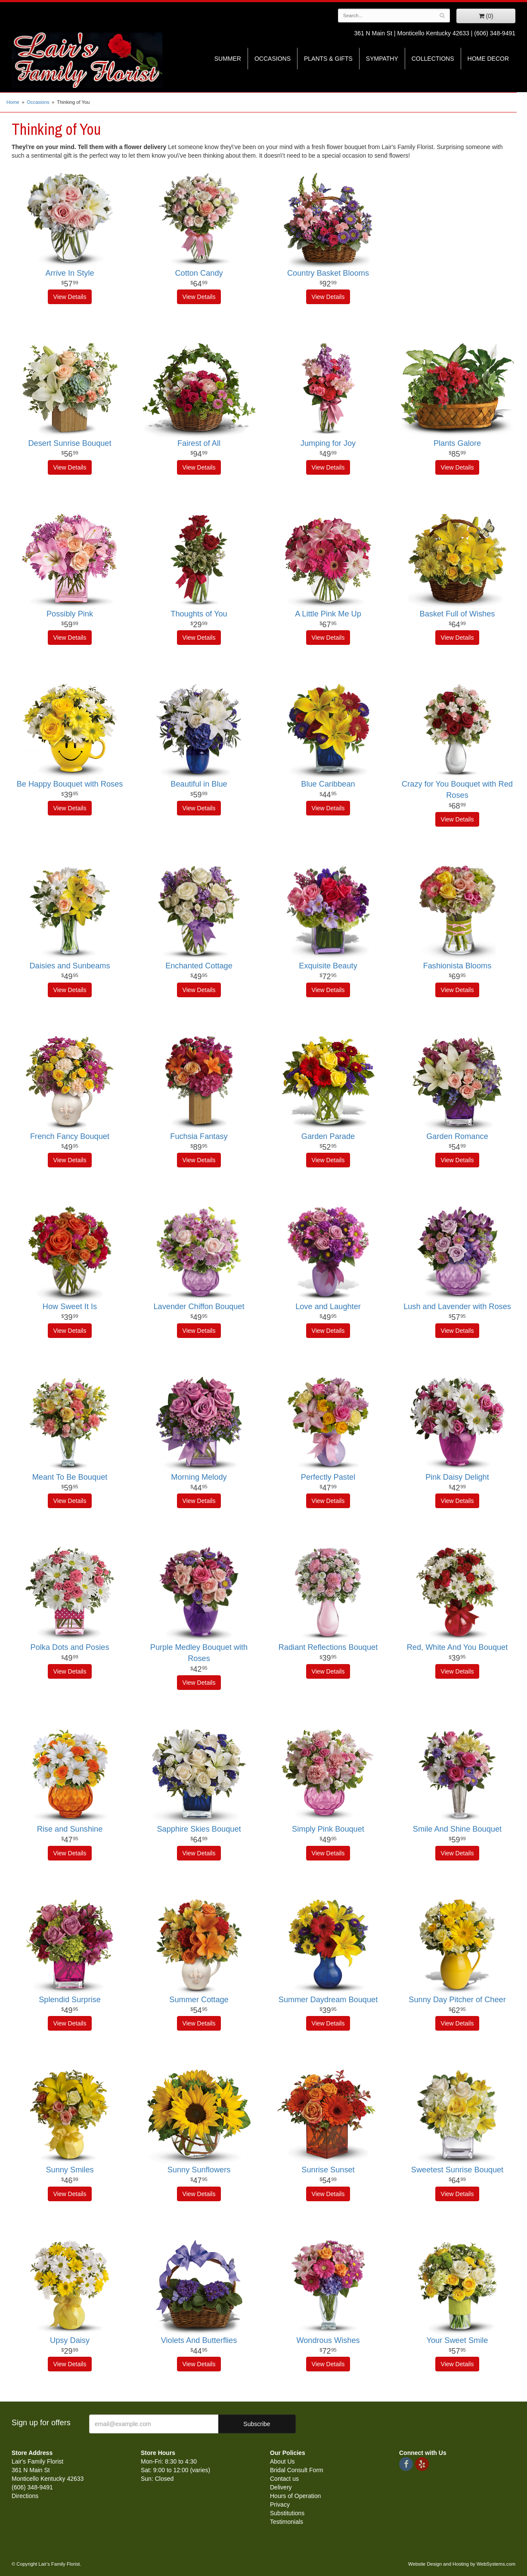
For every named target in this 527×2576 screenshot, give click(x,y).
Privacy (280, 2504)
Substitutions (287, 2513)
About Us (282, 2461)
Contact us (284, 2478)
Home (12, 102)
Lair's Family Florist (87, 59)
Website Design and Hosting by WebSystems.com (461, 2564)
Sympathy (382, 58)
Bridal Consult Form (296, 2470)
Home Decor (488, 58)
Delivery (281, 2487)
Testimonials (286, 2521)
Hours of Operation (295, 2495)
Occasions (272, 58)
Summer (227, 58)
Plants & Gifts (328, 58)
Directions (25, 2495)
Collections (433, 58)
